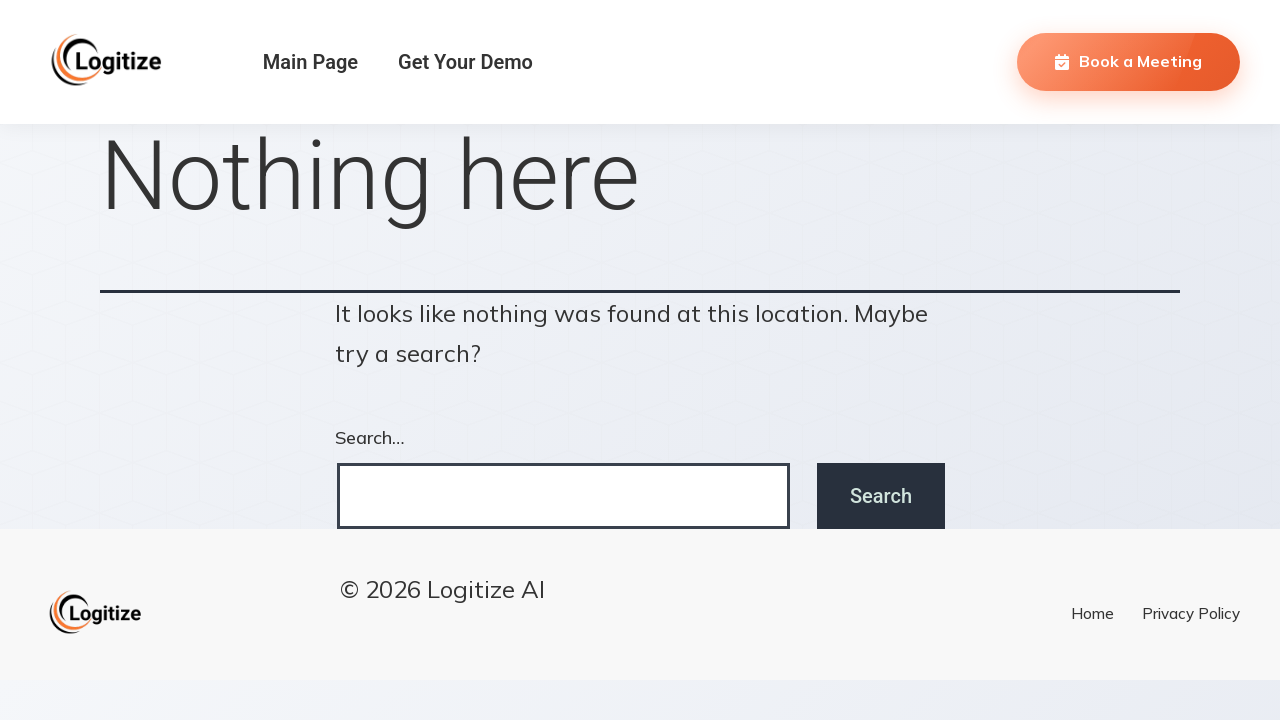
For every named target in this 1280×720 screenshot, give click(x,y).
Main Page (310, 62)
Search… (369, 437)
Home (1092, 613)
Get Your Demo (465, 62)
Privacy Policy (1191, 613)
